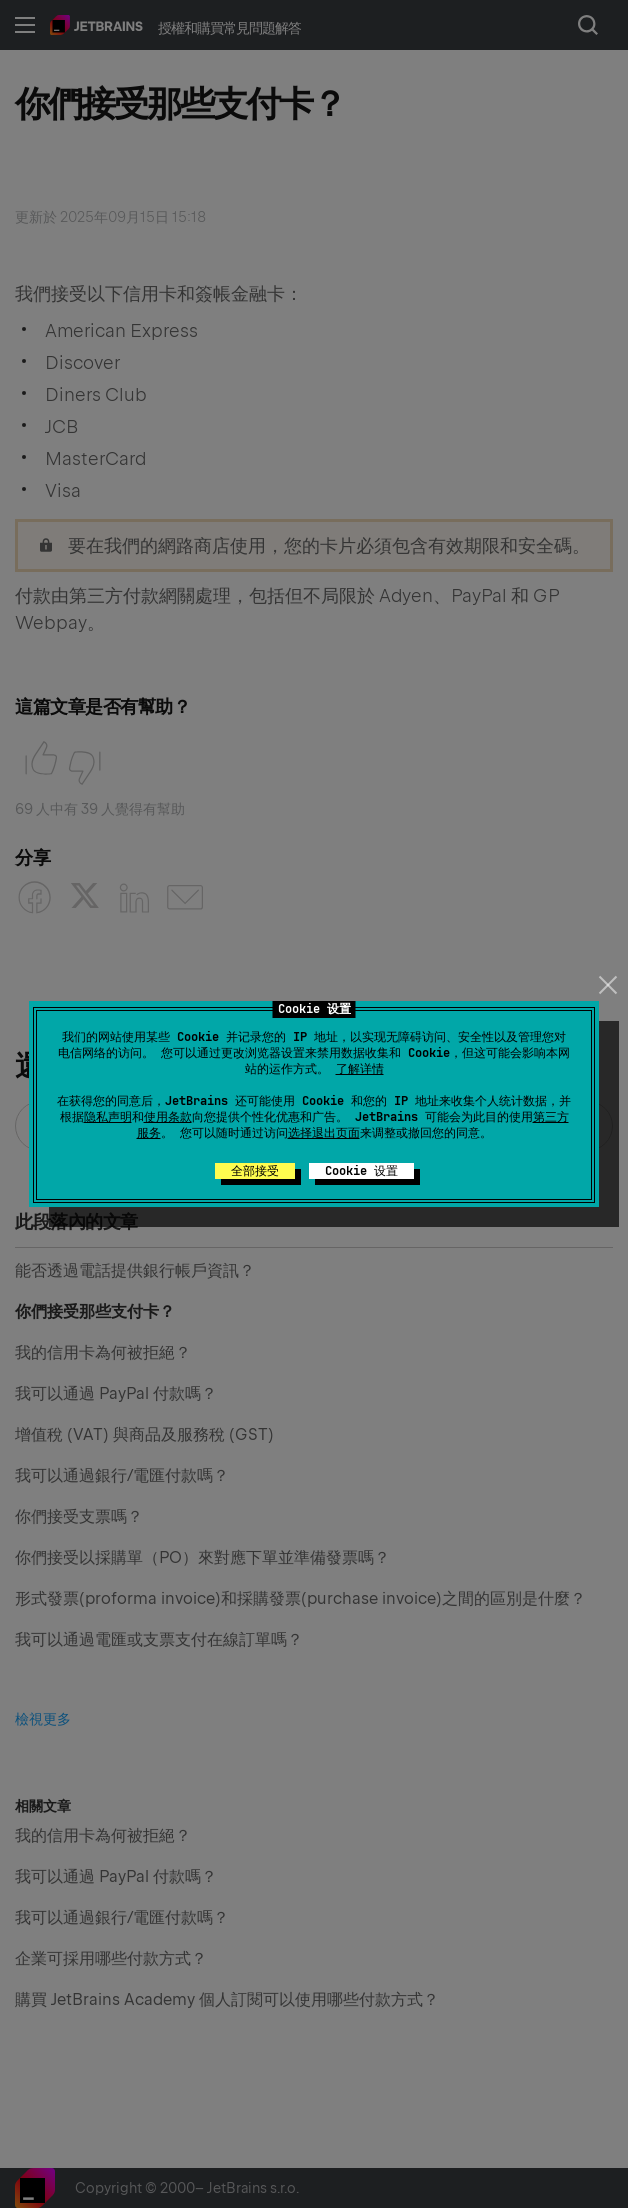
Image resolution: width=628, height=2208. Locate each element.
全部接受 (255, 1171)
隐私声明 (108, 1117)
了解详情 (360, 1069)
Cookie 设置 (361, 1171)
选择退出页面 (324, 1133)
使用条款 (168, 1117)
